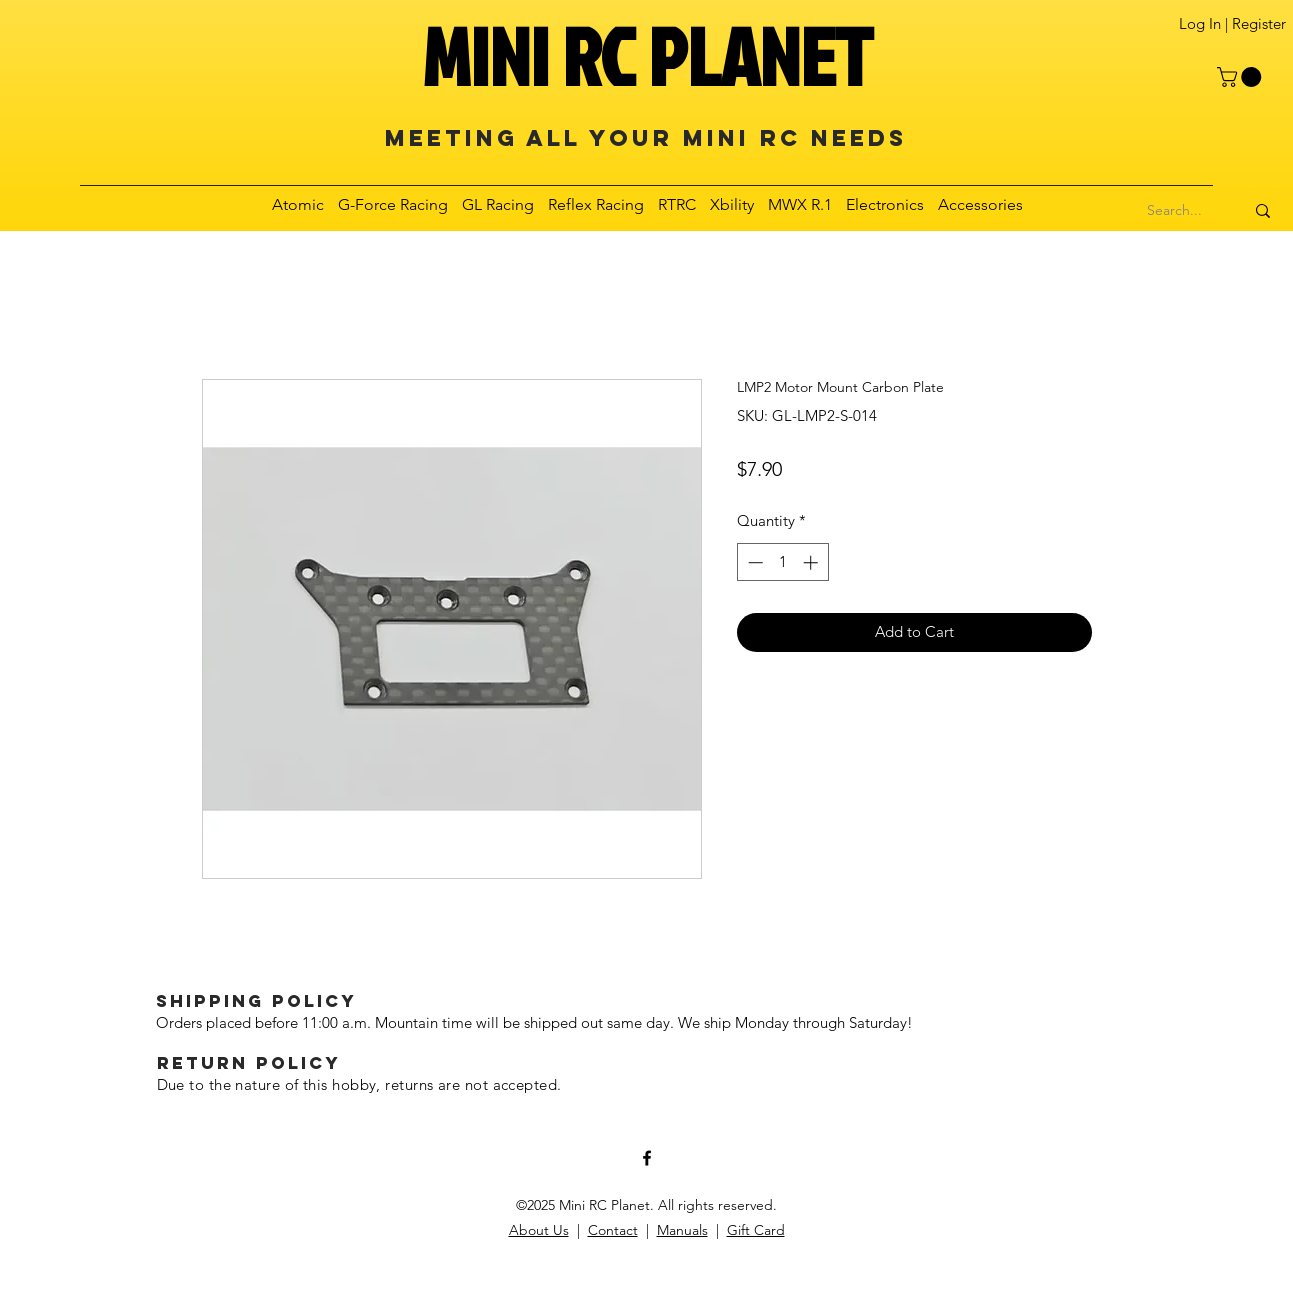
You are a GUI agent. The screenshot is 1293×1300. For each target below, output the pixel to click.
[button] (1241, 77)
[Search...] (1175, 211)
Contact (613, 1230)
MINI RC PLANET (647, 56)
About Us (539, 1230)
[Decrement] (753, 562)
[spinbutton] (782, 562)
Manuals (682, 1230)
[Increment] (812, 562)
